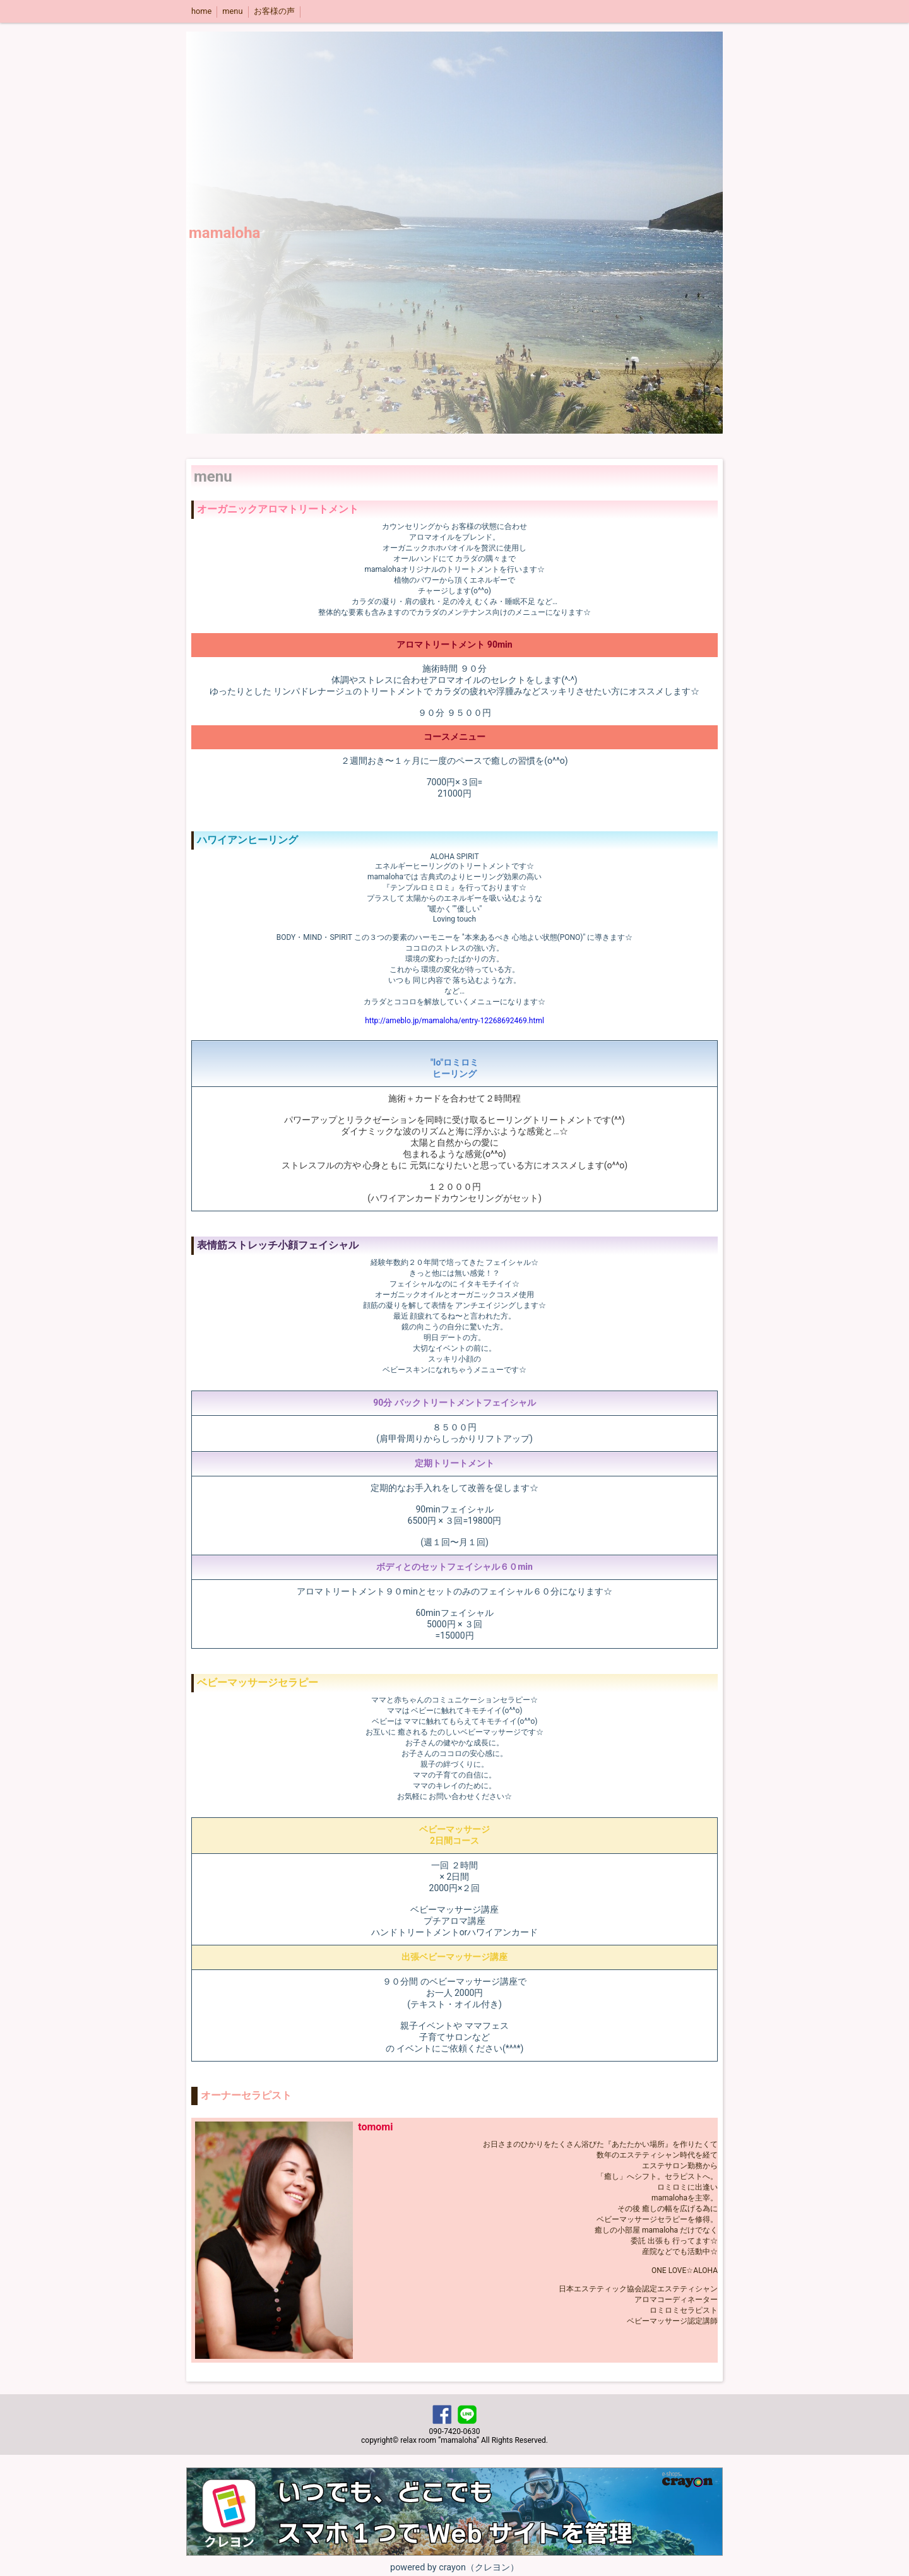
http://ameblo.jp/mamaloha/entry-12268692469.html (454, 1020)
